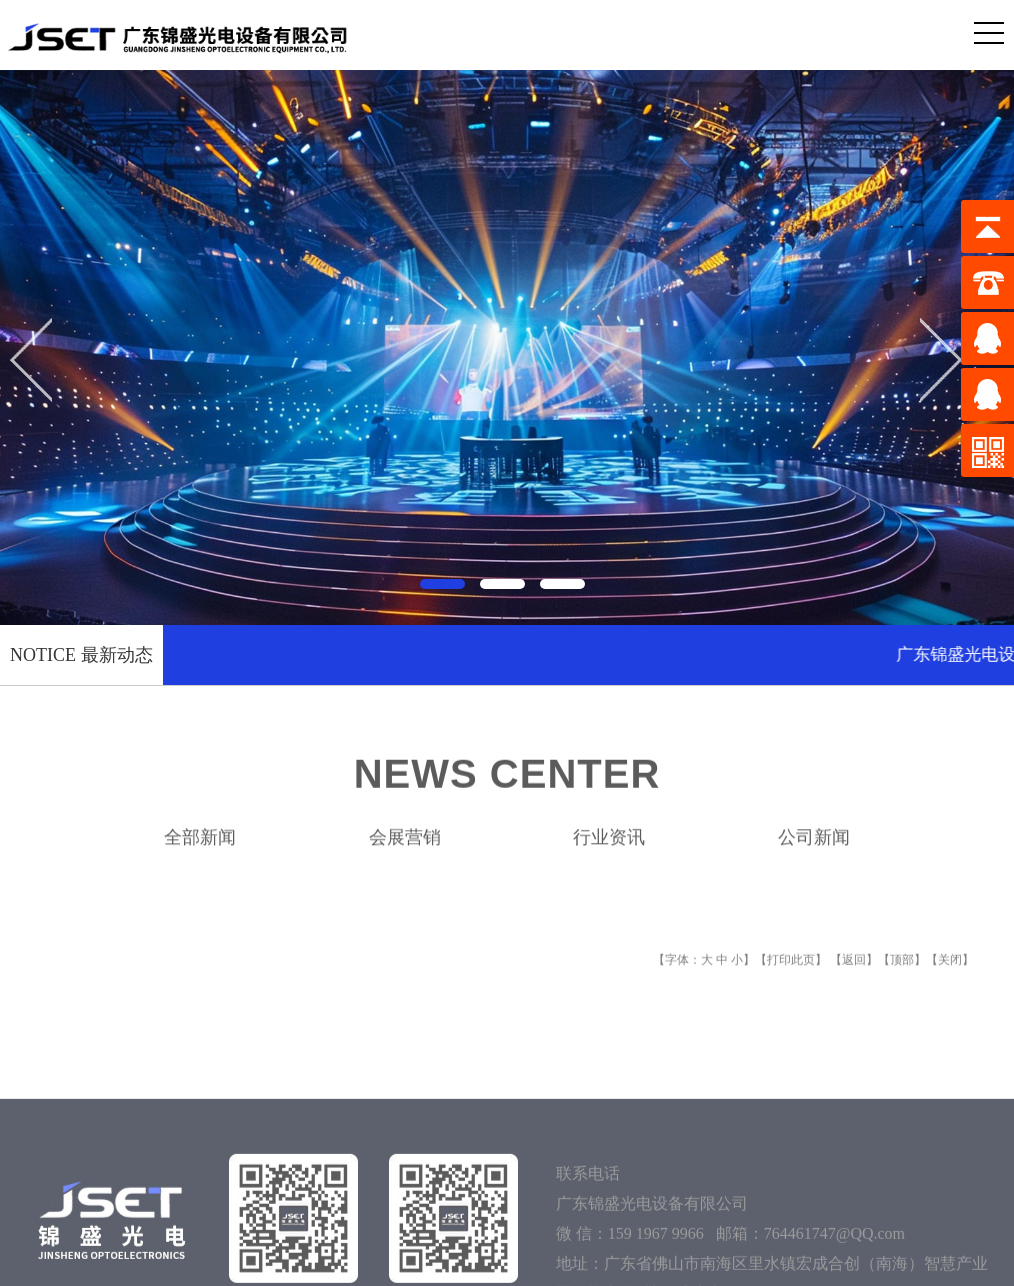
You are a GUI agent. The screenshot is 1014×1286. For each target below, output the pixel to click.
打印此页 (791, 983)
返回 (854, 983)
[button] (447, 580)
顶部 (902, 983)
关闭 (950, 983)
